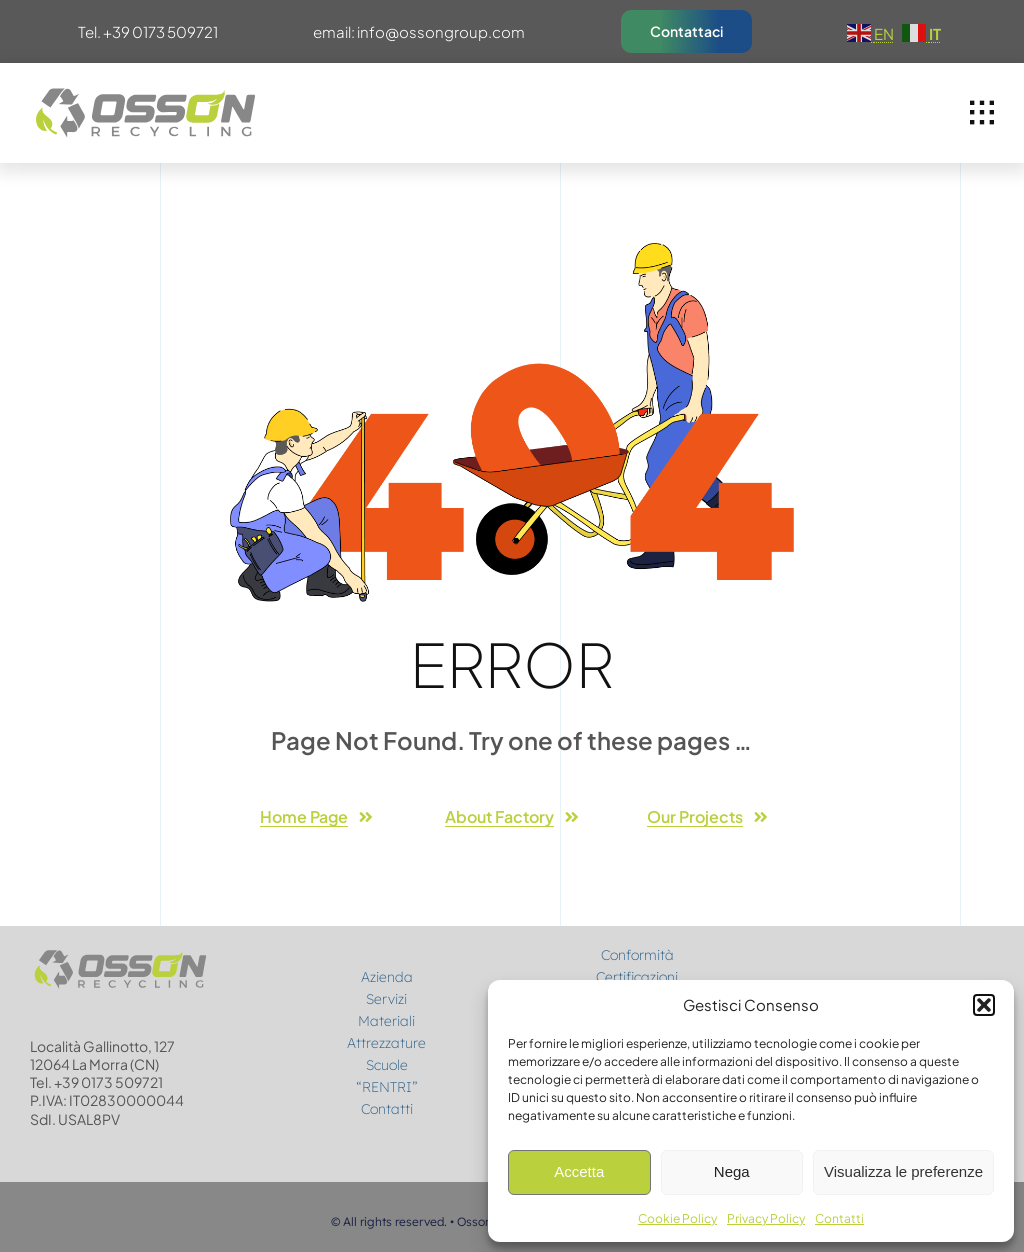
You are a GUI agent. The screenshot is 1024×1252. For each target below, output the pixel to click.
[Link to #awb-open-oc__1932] (982, 113)
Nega (732, 1171)
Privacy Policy (766, 1218)
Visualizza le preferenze (903, 1171)
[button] (984, 1005)
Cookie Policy (677, 1218)
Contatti (839, 1218)
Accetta (579, 1171)
